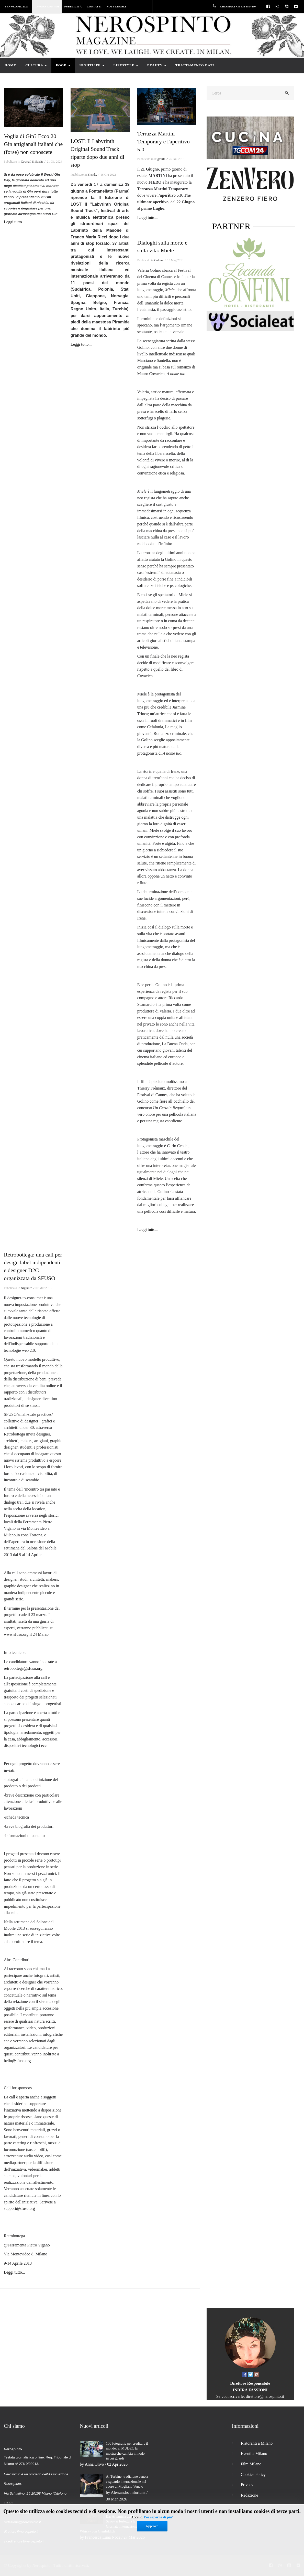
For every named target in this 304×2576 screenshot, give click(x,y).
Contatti (94, 6)
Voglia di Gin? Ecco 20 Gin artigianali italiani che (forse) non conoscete (33, 144)
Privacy (247, 2485)
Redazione (249, 2495)
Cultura (36, 65)
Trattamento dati (194, 65)
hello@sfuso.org (17, 2060)
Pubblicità (73, 6)
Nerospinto (41, 2565)
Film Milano (251, 2464)
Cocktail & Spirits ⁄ (33, 161)
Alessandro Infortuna (128, 2492)
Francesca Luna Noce (102, 2537)
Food (63, 65)
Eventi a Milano (254, 2453)
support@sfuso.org (19, 2208)
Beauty (156, 65)
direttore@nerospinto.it (265, 2396)
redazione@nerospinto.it (22, 2522)
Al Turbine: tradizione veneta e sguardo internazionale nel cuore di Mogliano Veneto (127, 2481)
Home (10, 65)
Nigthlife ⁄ (161, 159)
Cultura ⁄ (160, 260)
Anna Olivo (94, 2464)
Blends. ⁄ (94, 174)
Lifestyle (126, 65)
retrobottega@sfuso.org (23, 1668)
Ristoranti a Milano (257, 2443)
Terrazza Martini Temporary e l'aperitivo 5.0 (163, 141)
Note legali (116, 6)
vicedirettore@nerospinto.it (24, 2541)
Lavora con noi (47, 6)
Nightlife (92, 65)
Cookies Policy (253, 2474)
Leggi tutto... (14, 222)
